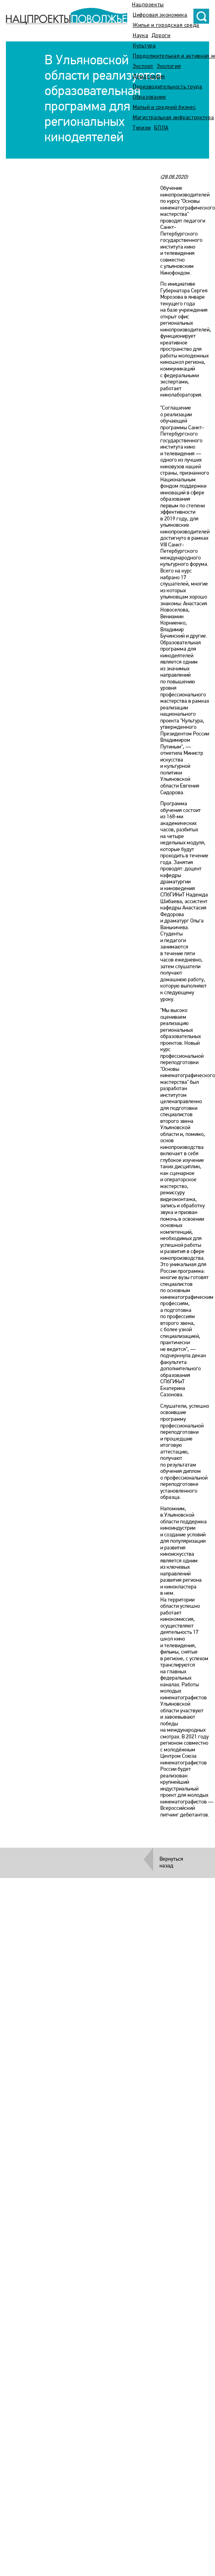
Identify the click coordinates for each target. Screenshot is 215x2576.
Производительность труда (167, 87)
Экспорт (143, 66)
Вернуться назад (171, 1862)
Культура (144, 46)
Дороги (161, 36)
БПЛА (161, 128)
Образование (149, 97)
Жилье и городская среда (166, 25)
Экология (169, 66)
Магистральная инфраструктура (173, 118)
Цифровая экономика (160, 15)
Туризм (142, 128)
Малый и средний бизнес (164, 107)
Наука (140, 36)
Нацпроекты (148, 5)
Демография (149, 77)
